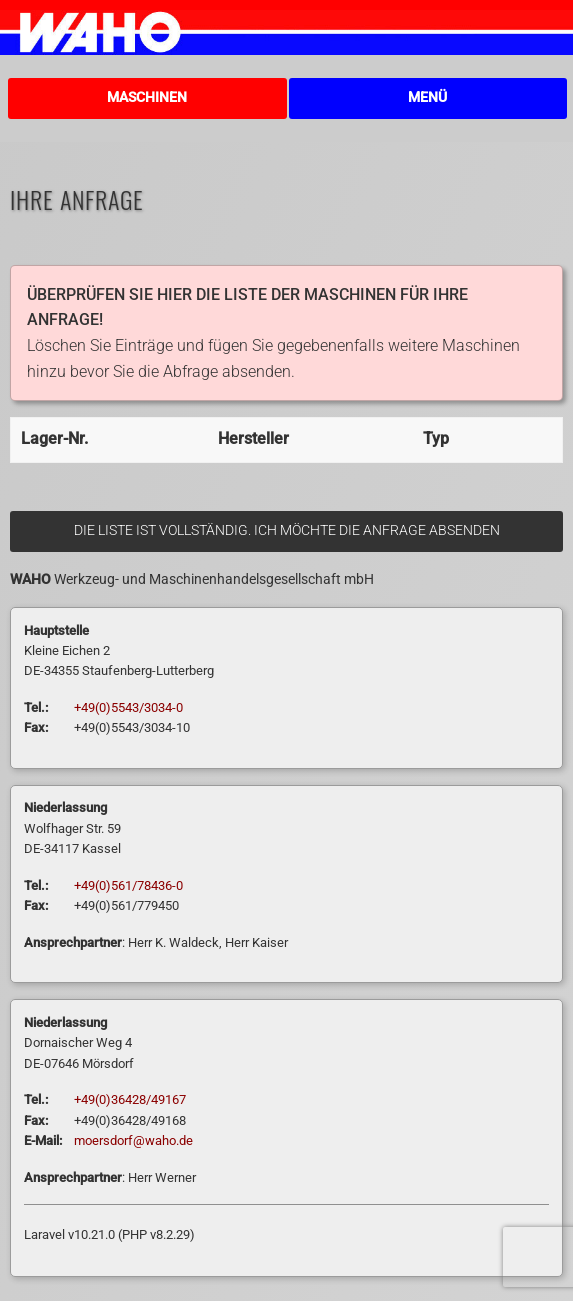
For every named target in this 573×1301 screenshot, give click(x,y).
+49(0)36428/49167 (130, 1099)
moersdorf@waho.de (133, 1140)
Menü (427, 97)
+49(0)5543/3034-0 (128, 707)
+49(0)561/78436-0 (128, 885)
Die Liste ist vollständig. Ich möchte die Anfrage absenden (287, 530)
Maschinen (147, 97)
